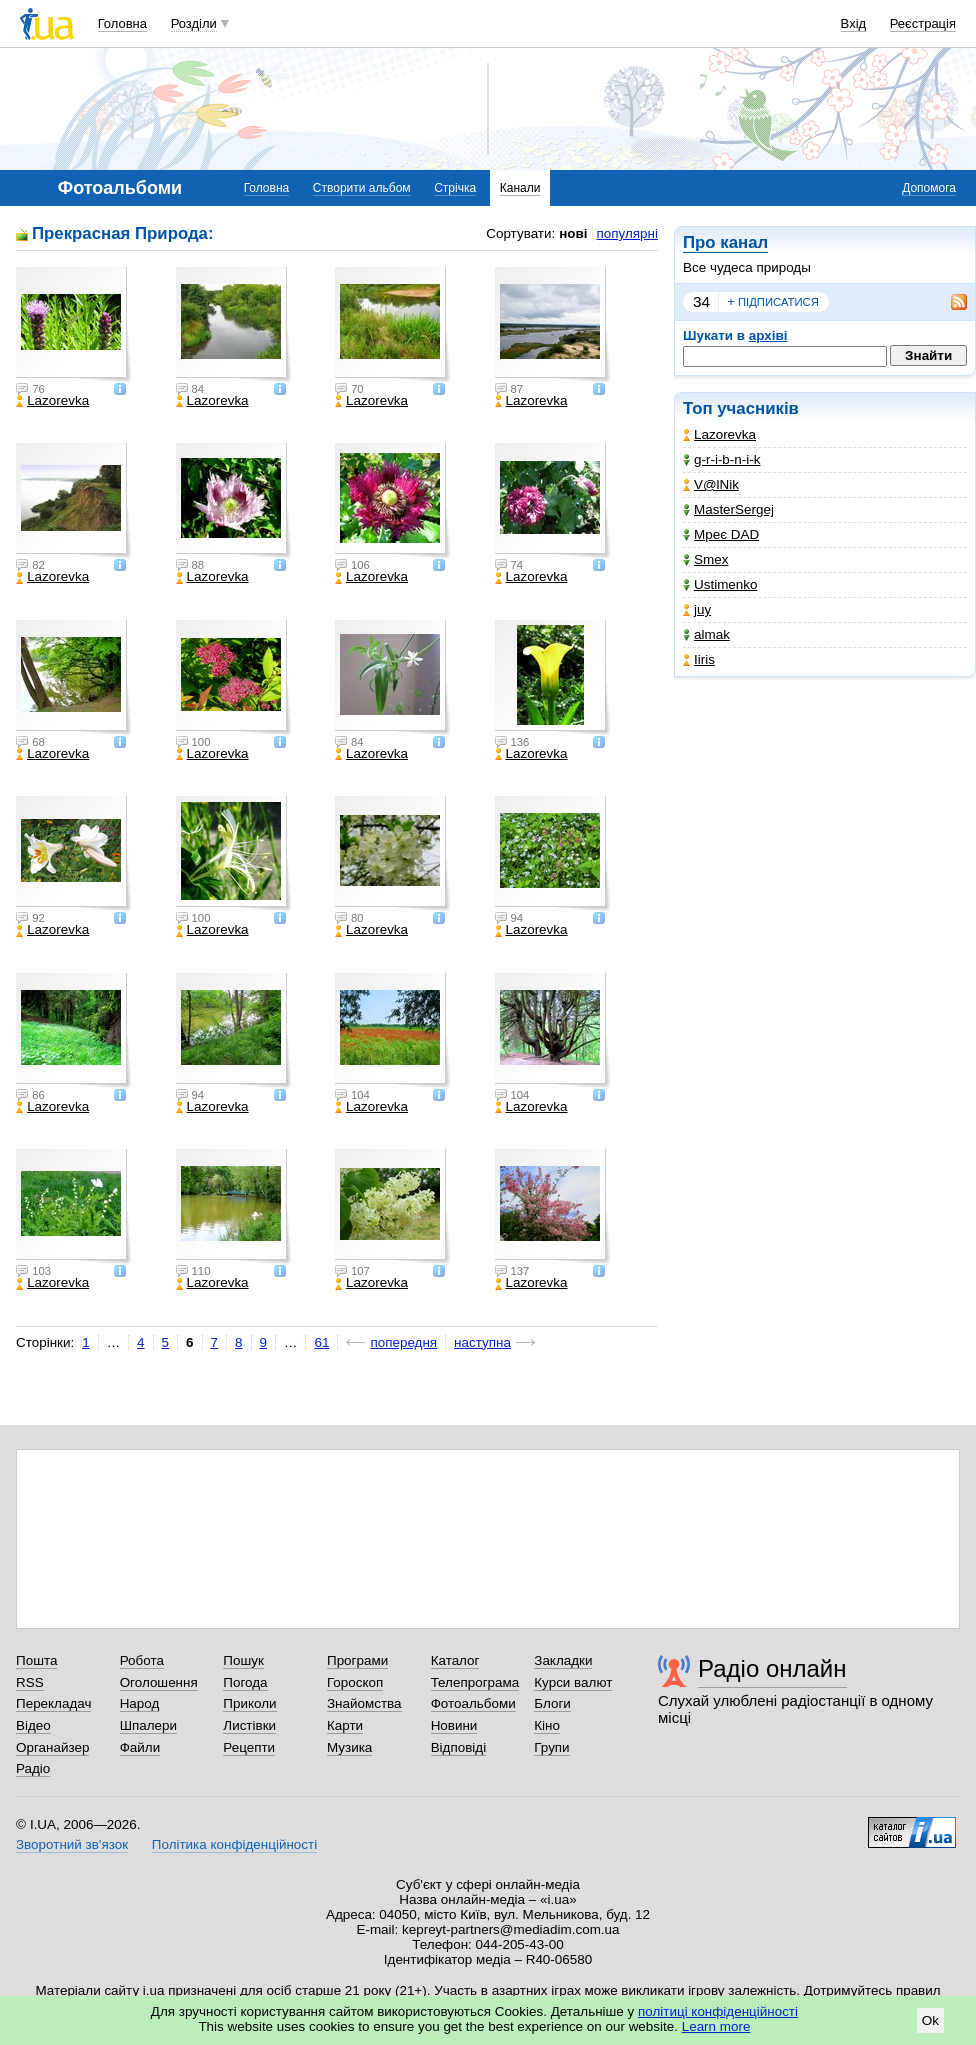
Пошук (243, 1660)
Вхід (854, 23)
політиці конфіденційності (718, 2011)
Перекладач (53, 1703)
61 (321, 1342)
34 (701, 301)
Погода (245, 1682)
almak (706, 634)
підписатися (773, 302)
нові (573, 233)
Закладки (563, 1660)
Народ (140, 1703)
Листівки (249, 1725)
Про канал (725, 242)
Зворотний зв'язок (72, 1844)
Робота (142, 1660)
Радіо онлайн (772, 1668)
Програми (357, 1660)
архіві (768, 335)
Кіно (547, 1725)
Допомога (929, 188)
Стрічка (455, 188)
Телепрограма (475, 1682)
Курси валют (573, 1682)
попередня (403, 1342)
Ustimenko (720, 584)
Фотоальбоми (473, 1703)
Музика (349, 1747)
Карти (345, 1725)
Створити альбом (362, 188)
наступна (482, 1342)
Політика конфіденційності (234, 1844)
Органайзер (52, 1747)
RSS (30, 1682)
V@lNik (711, 484)
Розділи (194, 23)
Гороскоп (355, 1682)
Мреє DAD (721, 534)
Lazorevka (719, 434)
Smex (705, 559)
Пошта (36, 1660)
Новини (454, 1725)
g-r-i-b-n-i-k (721, 459)
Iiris (699, 659)
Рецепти (249, 1747)
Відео (33, 1725)
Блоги (552, 1703)
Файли (140, 1747)
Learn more (716, 2026)
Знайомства (364, 1703)
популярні (627, 233)
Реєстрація (923, 23)
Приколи (249, 1703)
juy (697, 609)
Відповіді (459, 1747)
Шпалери (148, 1725)
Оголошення (159, 1682)
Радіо (33, 1768)
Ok (930, 2020)
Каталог (455, 1660)
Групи (551, 1747)
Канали (520, 188)
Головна (122, 23)
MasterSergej (728, 509)
